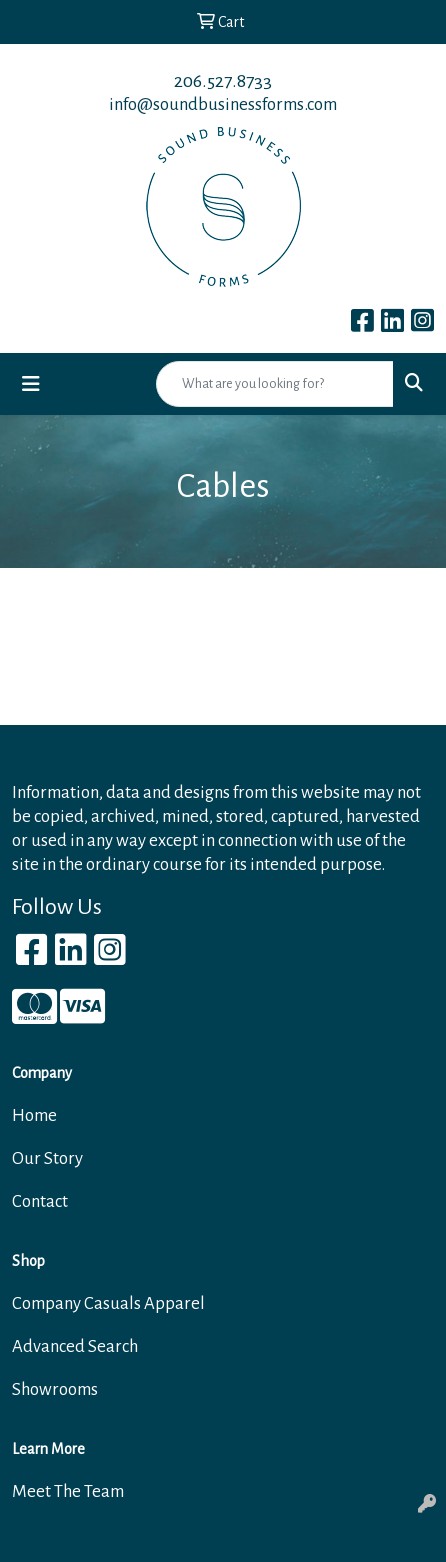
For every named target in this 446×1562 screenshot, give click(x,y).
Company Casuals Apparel (108, 1303)
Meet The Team (68, 1491)
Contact (40, 1201)
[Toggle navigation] (31, 384)
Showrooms (55, 1389)
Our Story (47, 1158)
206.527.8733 (223, 81)
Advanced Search (75, 1346)
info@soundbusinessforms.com (223, 104)
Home (34, 1115)
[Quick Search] (275, 384)
